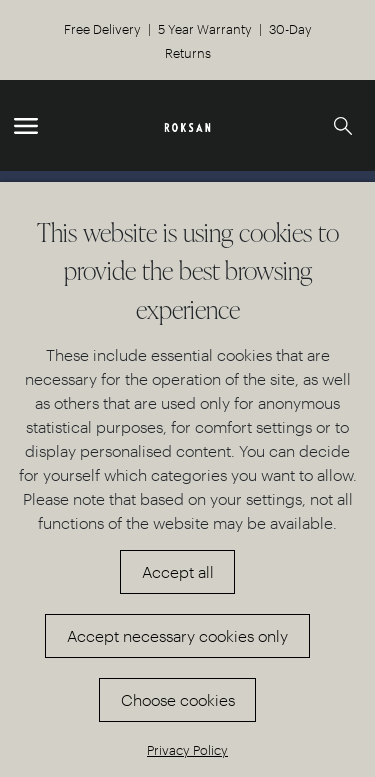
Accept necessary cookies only (177, 635)
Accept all (178, 571)
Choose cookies (178, 699)
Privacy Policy (187, 749)
